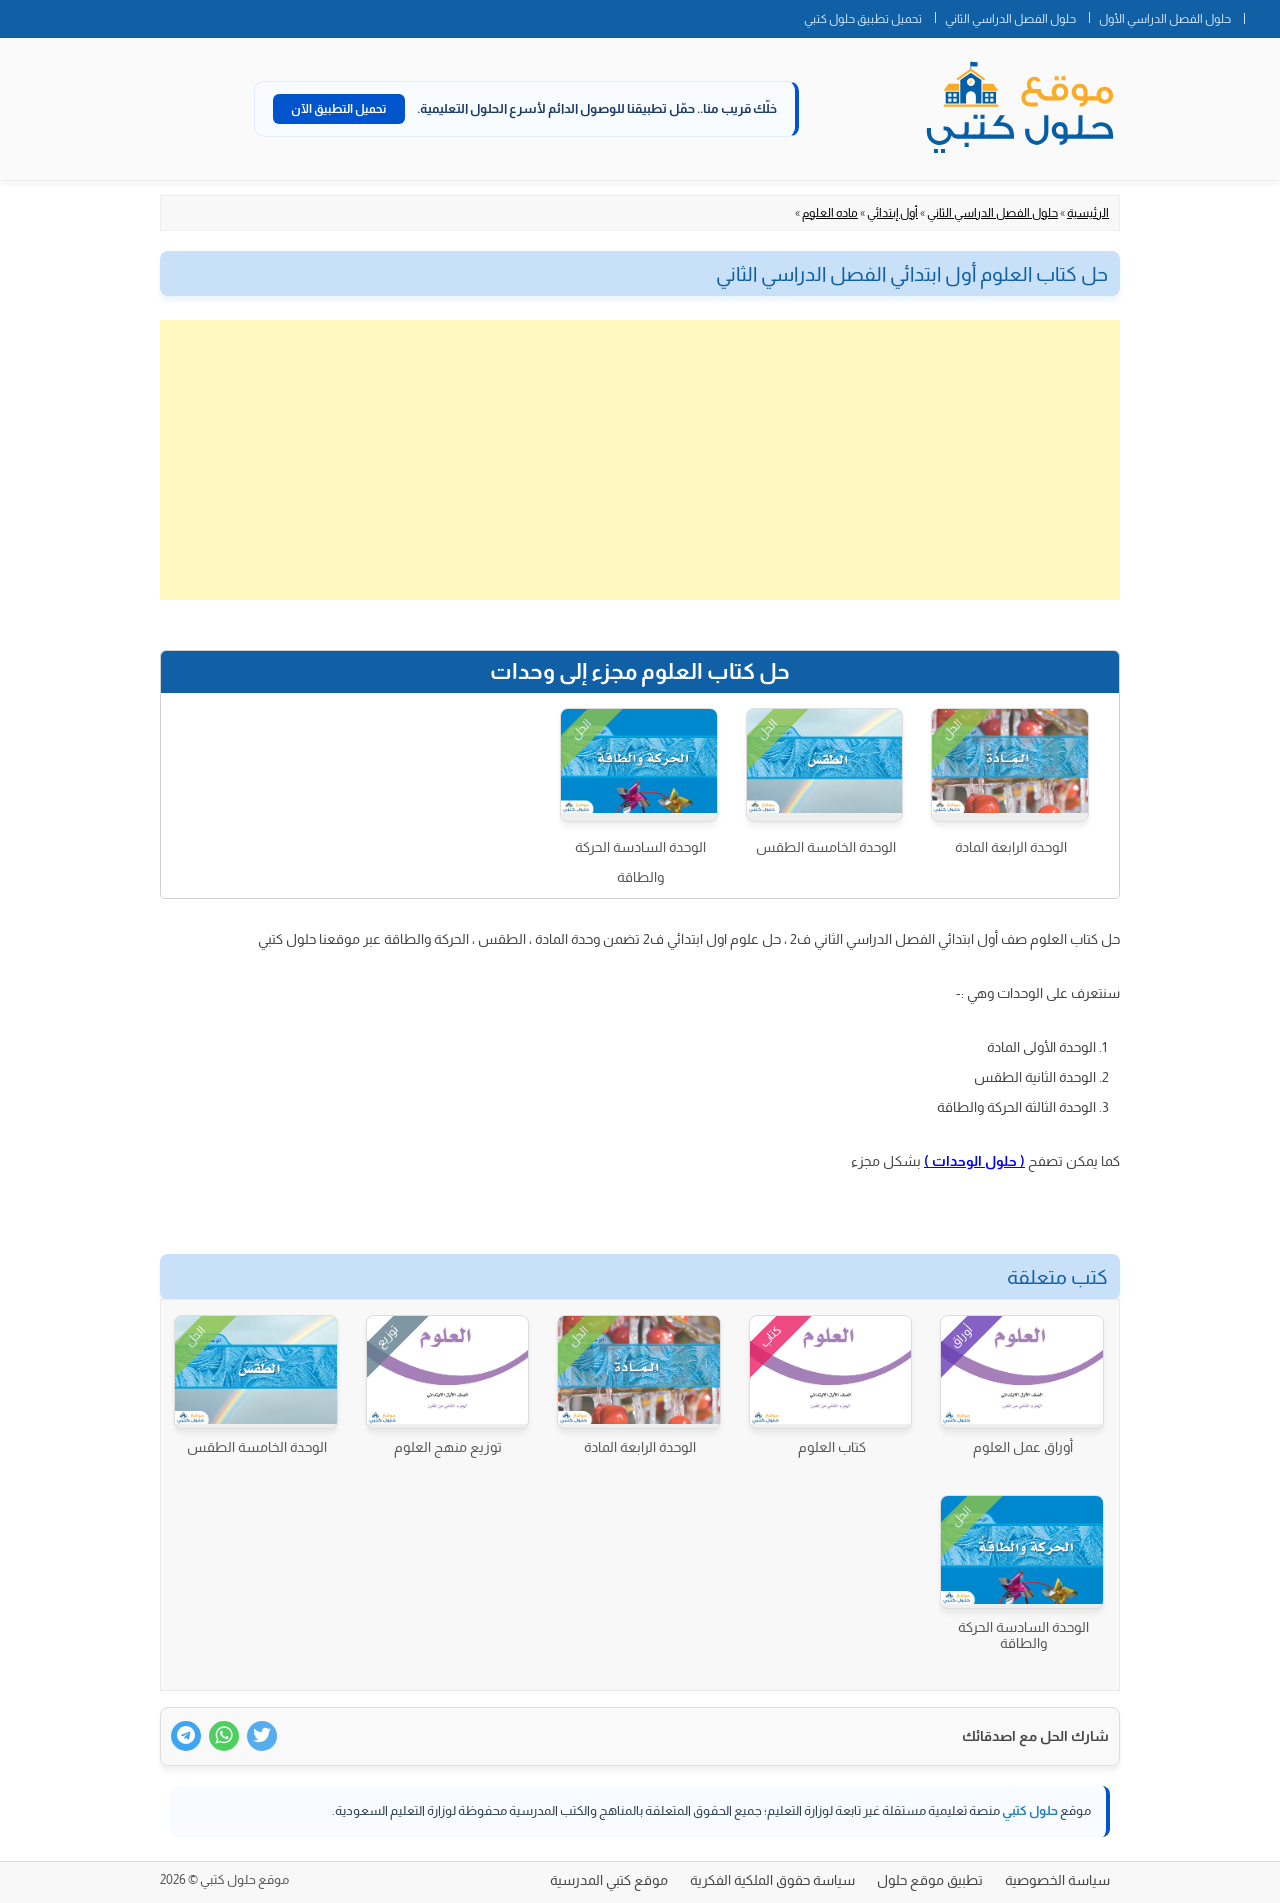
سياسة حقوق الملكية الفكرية (772, 1880)
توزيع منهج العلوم (448, 1447)
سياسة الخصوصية (1057, 1880)
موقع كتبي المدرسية (609, 1880)
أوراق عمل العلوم (1023, 1447)
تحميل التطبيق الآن (339, 109)
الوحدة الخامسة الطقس (826, 847)
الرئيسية (1088, 213)
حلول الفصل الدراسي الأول (1165, 19)
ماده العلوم (830, 213)
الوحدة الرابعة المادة (1011, 847)
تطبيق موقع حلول (930, 1880)
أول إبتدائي (892, 213)
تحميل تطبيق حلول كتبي (863, 19)
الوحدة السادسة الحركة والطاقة (640, 862)
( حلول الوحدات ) (974, 1161)
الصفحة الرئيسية (1262, 15)
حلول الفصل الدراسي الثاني (1010, 19)
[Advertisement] (640, 460)
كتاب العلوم (832, 1447)
